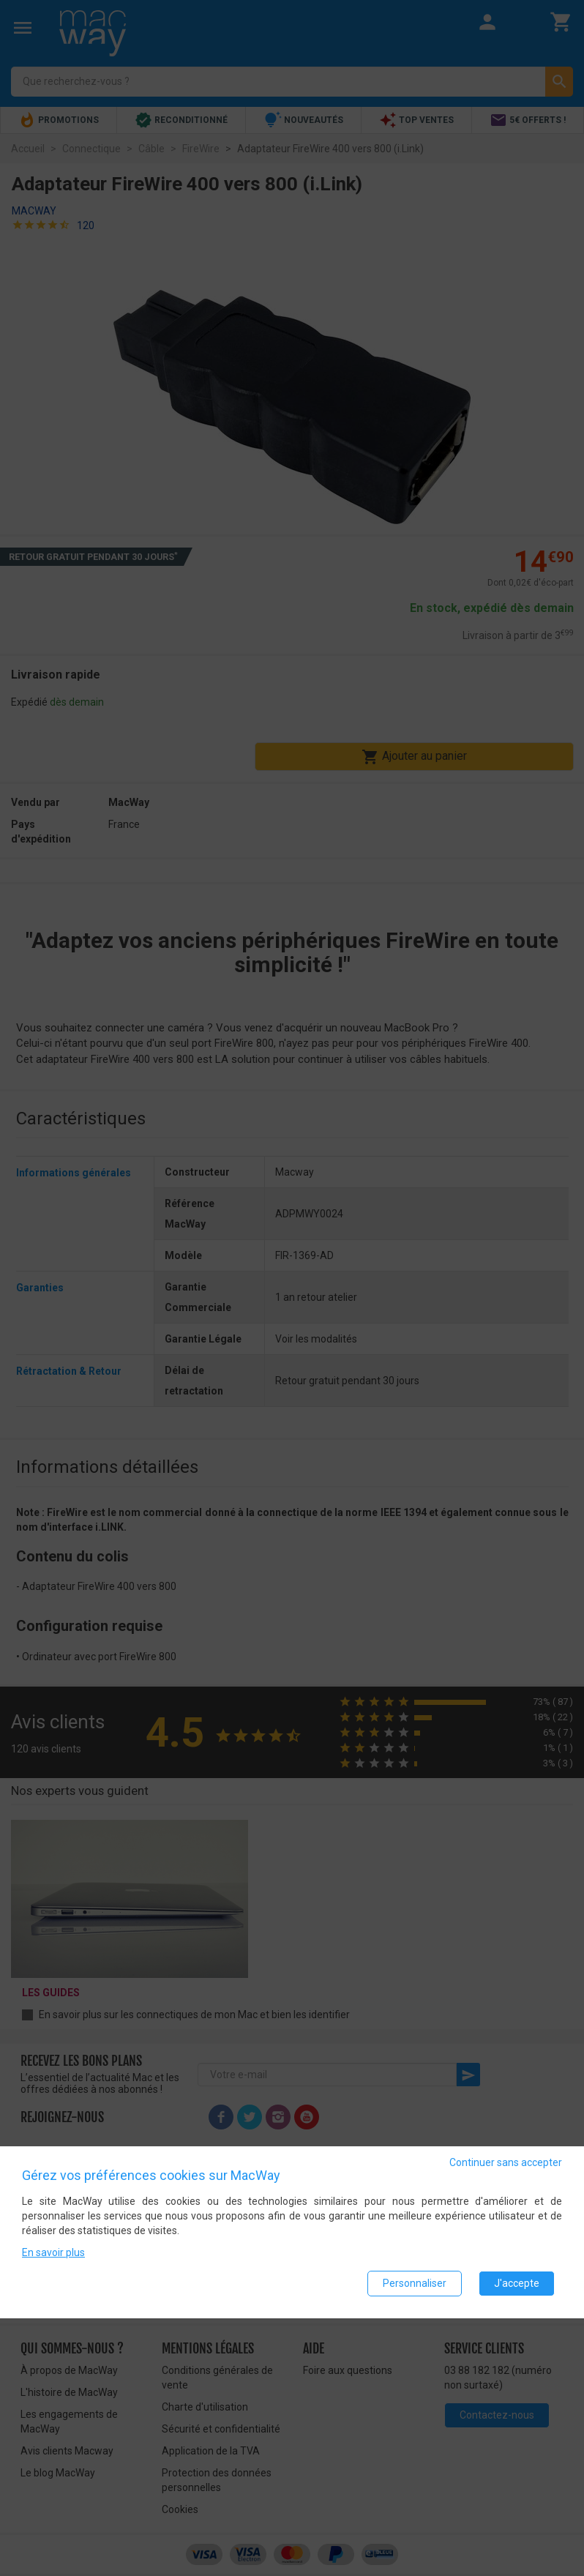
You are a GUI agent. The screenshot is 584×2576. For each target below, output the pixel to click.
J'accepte (516, 2283)
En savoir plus (53, 2252)
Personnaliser (414, 2283)
